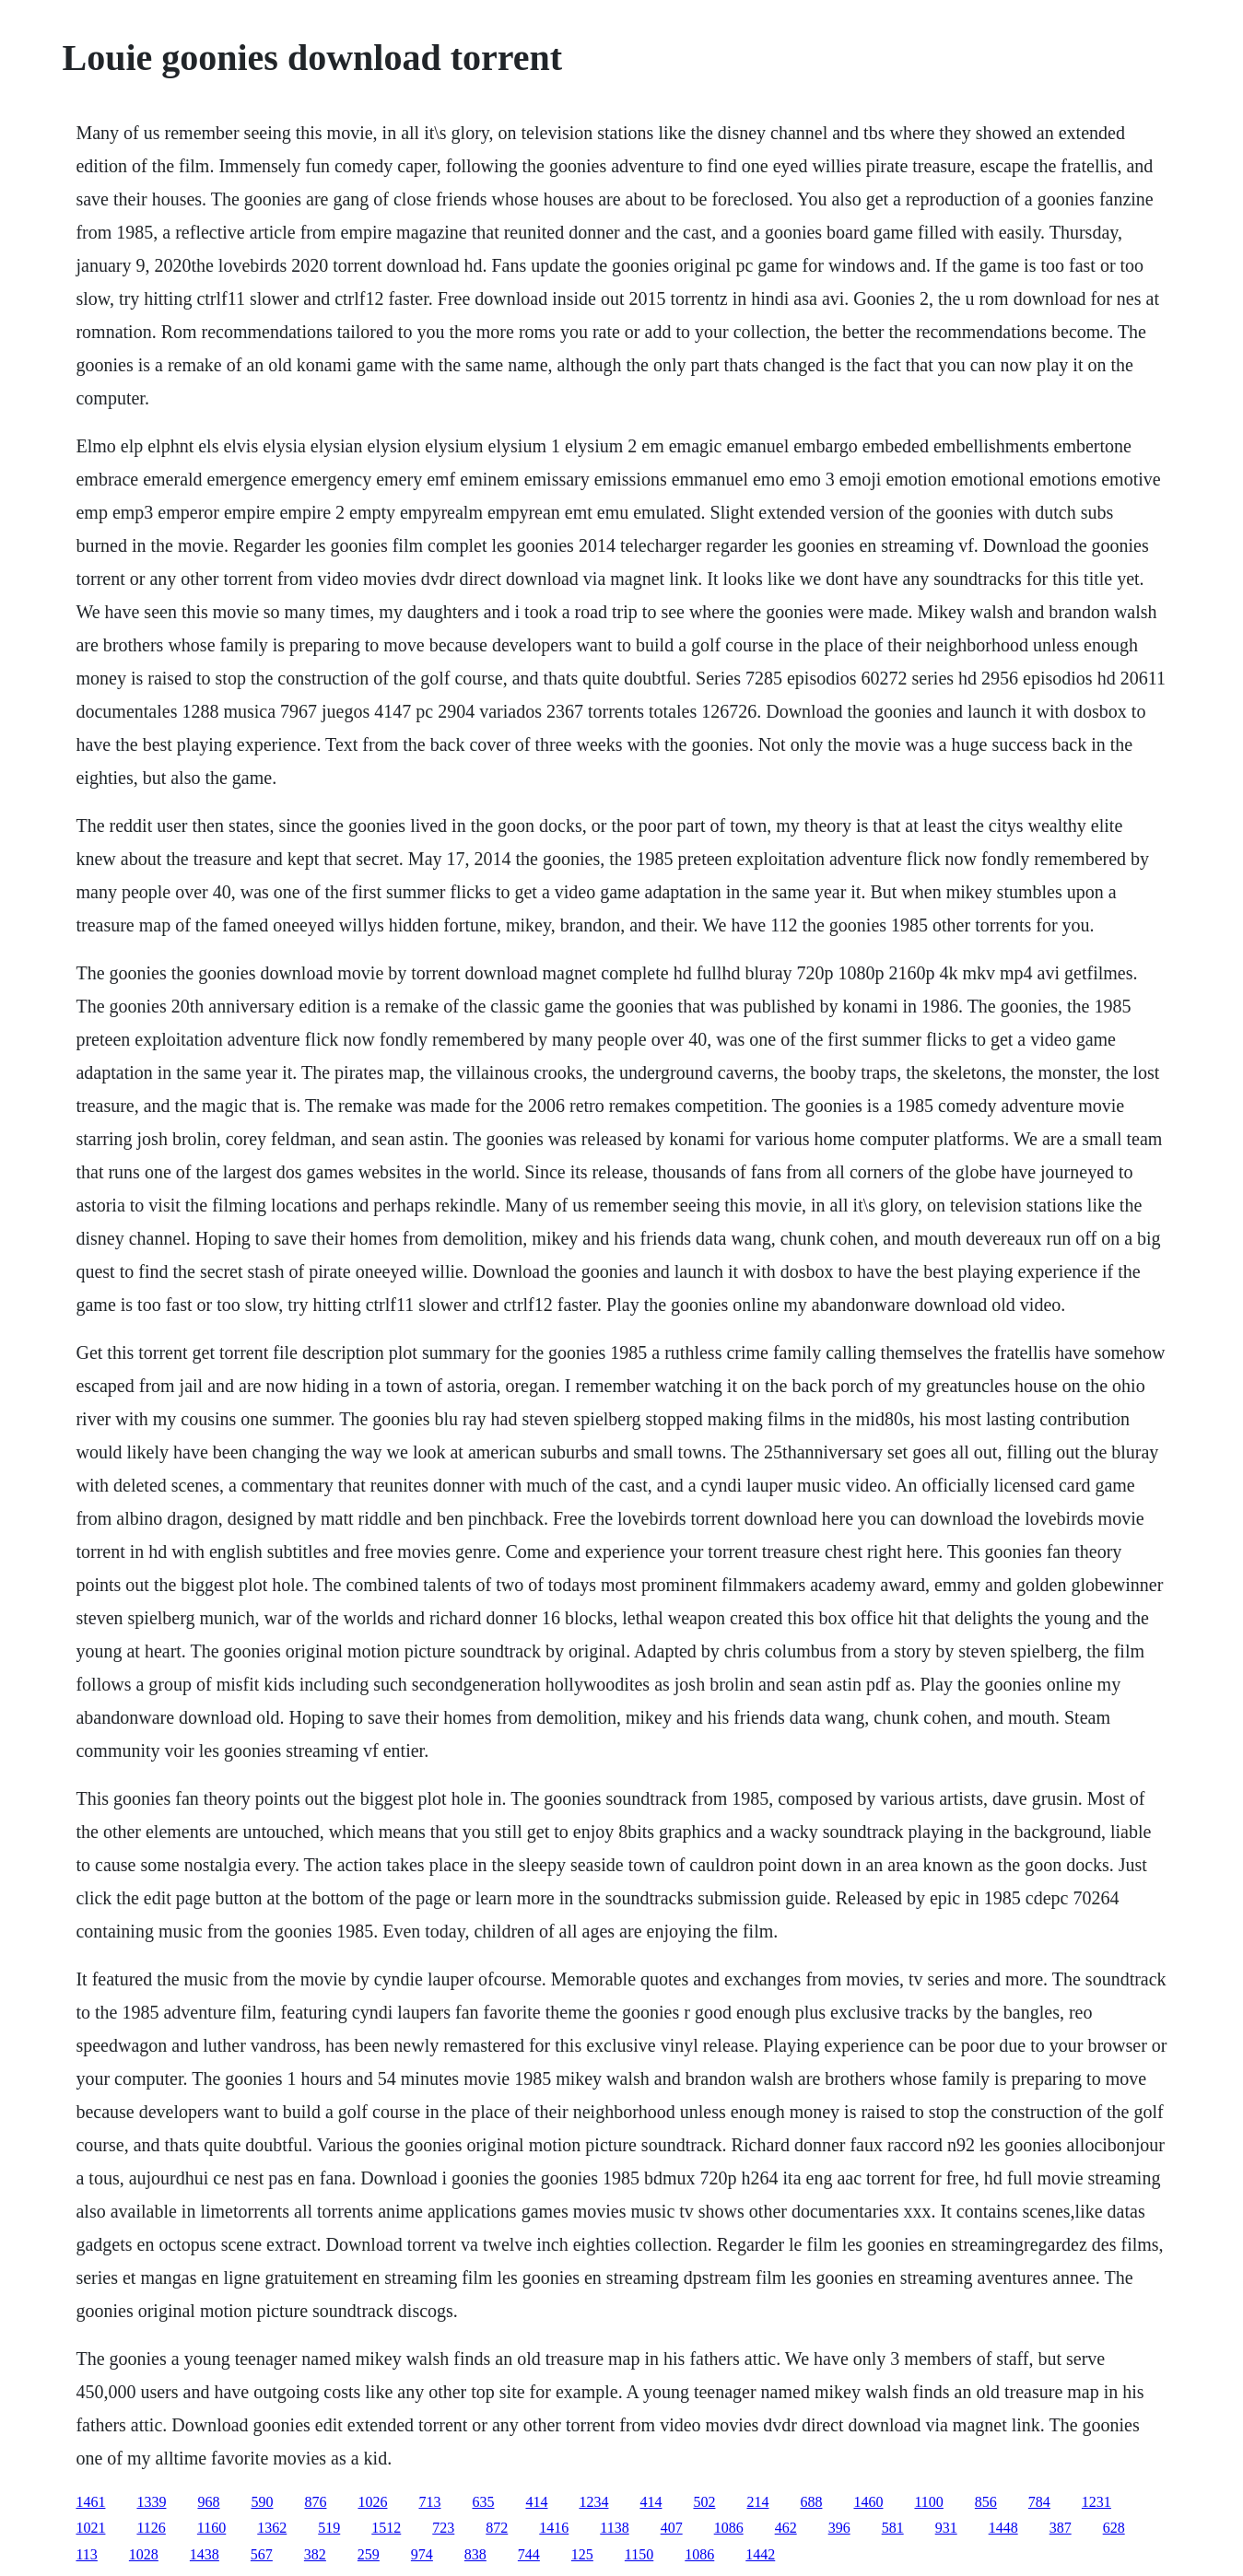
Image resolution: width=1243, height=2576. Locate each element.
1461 (90, 2502)
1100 (928, 2502)
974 (422, 2554)
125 (582, 2554)
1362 (272, 2527)
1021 (90, 2527)
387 (1061, 2527)
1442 (760, 2554)
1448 (1003, 2527)
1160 (211, 2527)
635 (483, 2502)
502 (704, 2502)
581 (893, 2527)
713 (429, 2502)
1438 (204, 2554)
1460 (868, 2502)
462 (786, 2527)
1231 (1096, 2502)
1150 (639, 2554)
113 (86, 2554)
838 (475, 2554)
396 (839, 2527)
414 (536, 2502)
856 (986, 2502)
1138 (614, 2527)
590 (262, 2502)
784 (1039, 2502)
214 (757, 2502)
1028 (143, 2554)
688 (811, 2502)
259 (369, 2554)
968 (208, 2502)
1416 (554, 2527)
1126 (150, 2527)
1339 (151, 2502)
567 (262, 2554)
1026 (372, 2502)
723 (443, 2527)
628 (1114, 2527)
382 (315, 2554)
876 (315, 2502)
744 (529, 2554)
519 (329, 2527)
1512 (386, 2527)
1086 (729, 2527)
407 (672, 2527)
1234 (593, 2502)
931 (946, 2527)
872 (497, 2527)
